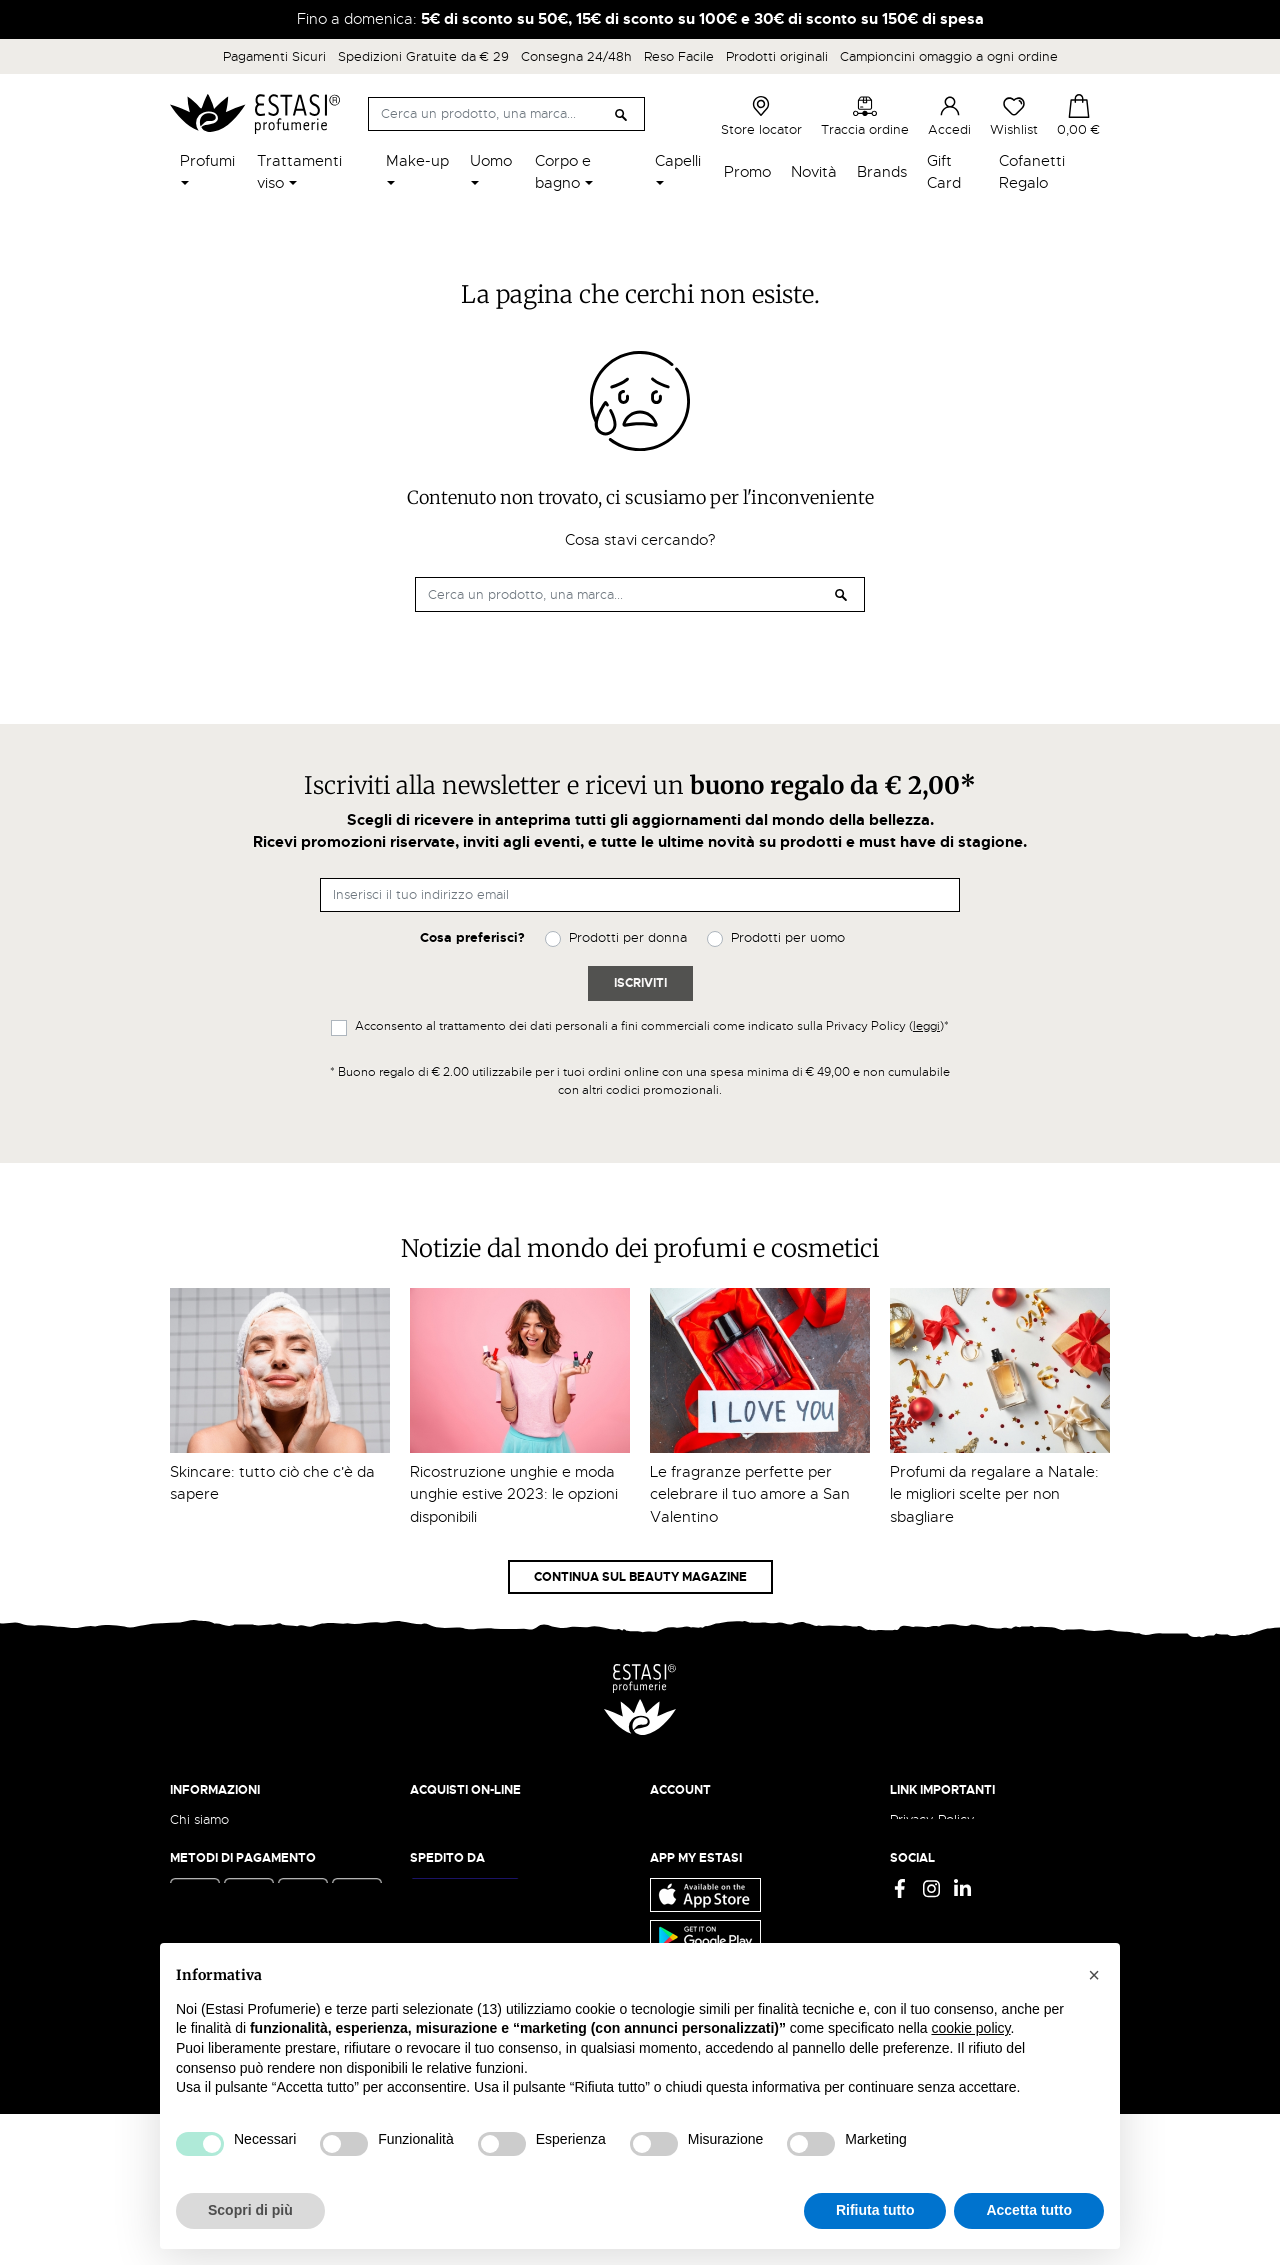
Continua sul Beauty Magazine (640, 1577)
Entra (666, 1838)
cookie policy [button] (970, 2028)
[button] (1094, 1975)
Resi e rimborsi (455, 1838)
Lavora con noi (215, 1858)
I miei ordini (685, 1916)
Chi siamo (199, 1819)
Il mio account (693, 1819)
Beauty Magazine (224, 1838)
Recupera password (711, 1877)
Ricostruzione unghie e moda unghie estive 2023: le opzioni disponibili (514, 1494)
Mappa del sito (935, 1897)
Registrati (679, 1858)
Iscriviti (640, 983)
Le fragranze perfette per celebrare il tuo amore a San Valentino (750, 1494)
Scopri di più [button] (250, 2210)
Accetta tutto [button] (1029, 2210)
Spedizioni (442, 1819)
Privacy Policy (932, 1819)
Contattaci (202, 1877)
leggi (926, 1026)
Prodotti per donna (628, 937)
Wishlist (1014, 116)
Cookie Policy (932, 1858)
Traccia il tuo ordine (471, 1877)
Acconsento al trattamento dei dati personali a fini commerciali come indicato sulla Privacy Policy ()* (652, 1026)
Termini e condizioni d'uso (971, 1838)
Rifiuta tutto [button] (875, 2210)
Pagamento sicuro (465, 1858)
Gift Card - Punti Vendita (966, 1877)
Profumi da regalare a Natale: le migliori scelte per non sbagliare (994, 1494)
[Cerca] (506, 114)
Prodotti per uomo (788, 937)
